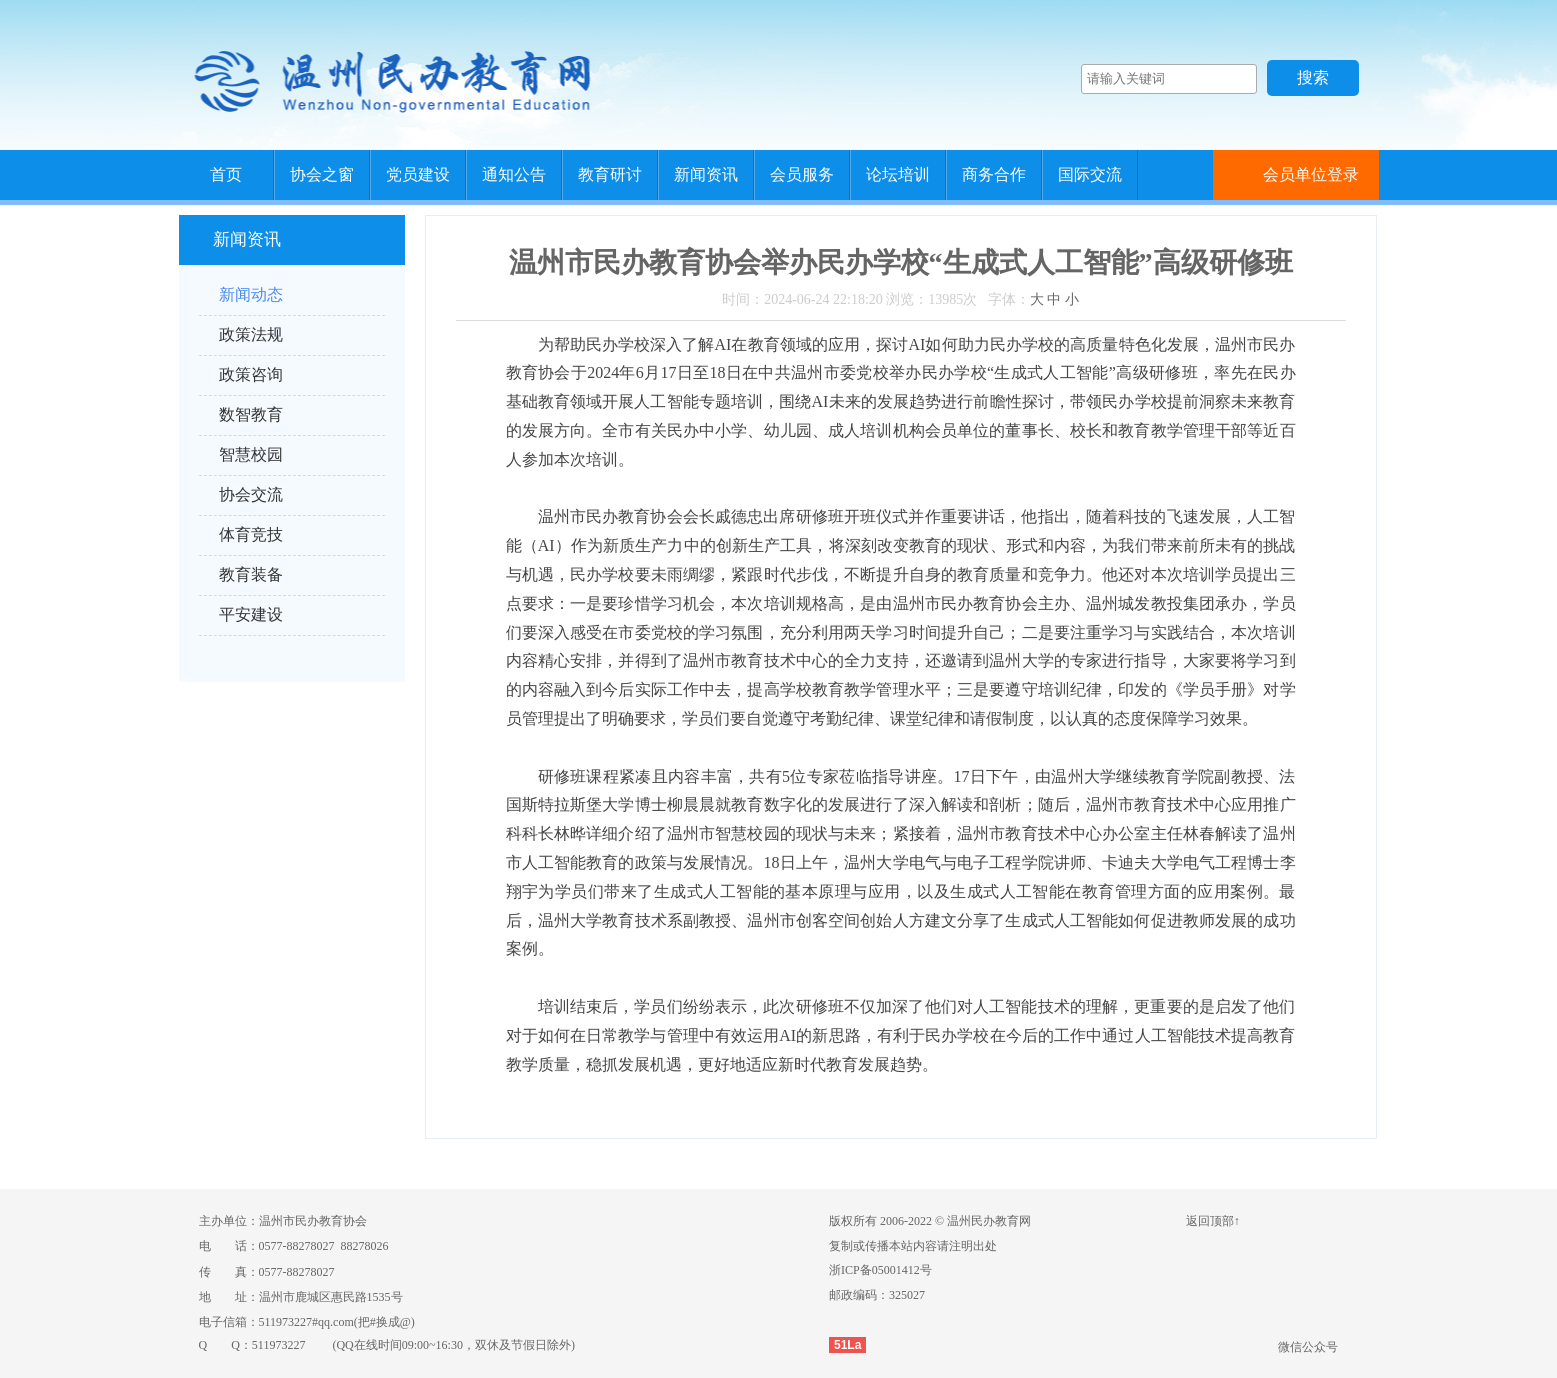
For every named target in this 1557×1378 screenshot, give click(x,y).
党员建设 (418, 174)
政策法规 (251, 334)
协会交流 (251, 494)
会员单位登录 (1311, 174)
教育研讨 (610, 174)
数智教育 (251, 414)
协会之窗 (322, 174)
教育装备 (251, 574)
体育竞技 (251, 534)
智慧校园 (251, 454)
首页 (226, 174)
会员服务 (802, 174)
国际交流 (1090, 174)
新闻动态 (251, 294)
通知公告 (514, 174)
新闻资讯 (706, 174)
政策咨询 (251, 374)
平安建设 (251, 614)
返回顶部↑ (1213, 1221)
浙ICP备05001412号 (880, 1270)
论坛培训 (898, 174)
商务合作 (994, 174)
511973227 (279, 1345)
